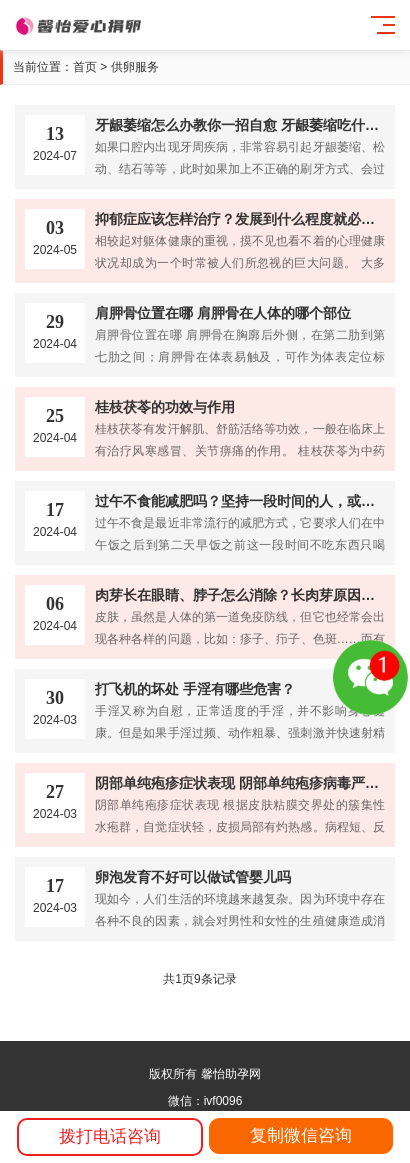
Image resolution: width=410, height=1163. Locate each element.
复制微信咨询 (301, 1135)
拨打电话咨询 (110, 1136)
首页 (85, 67)
